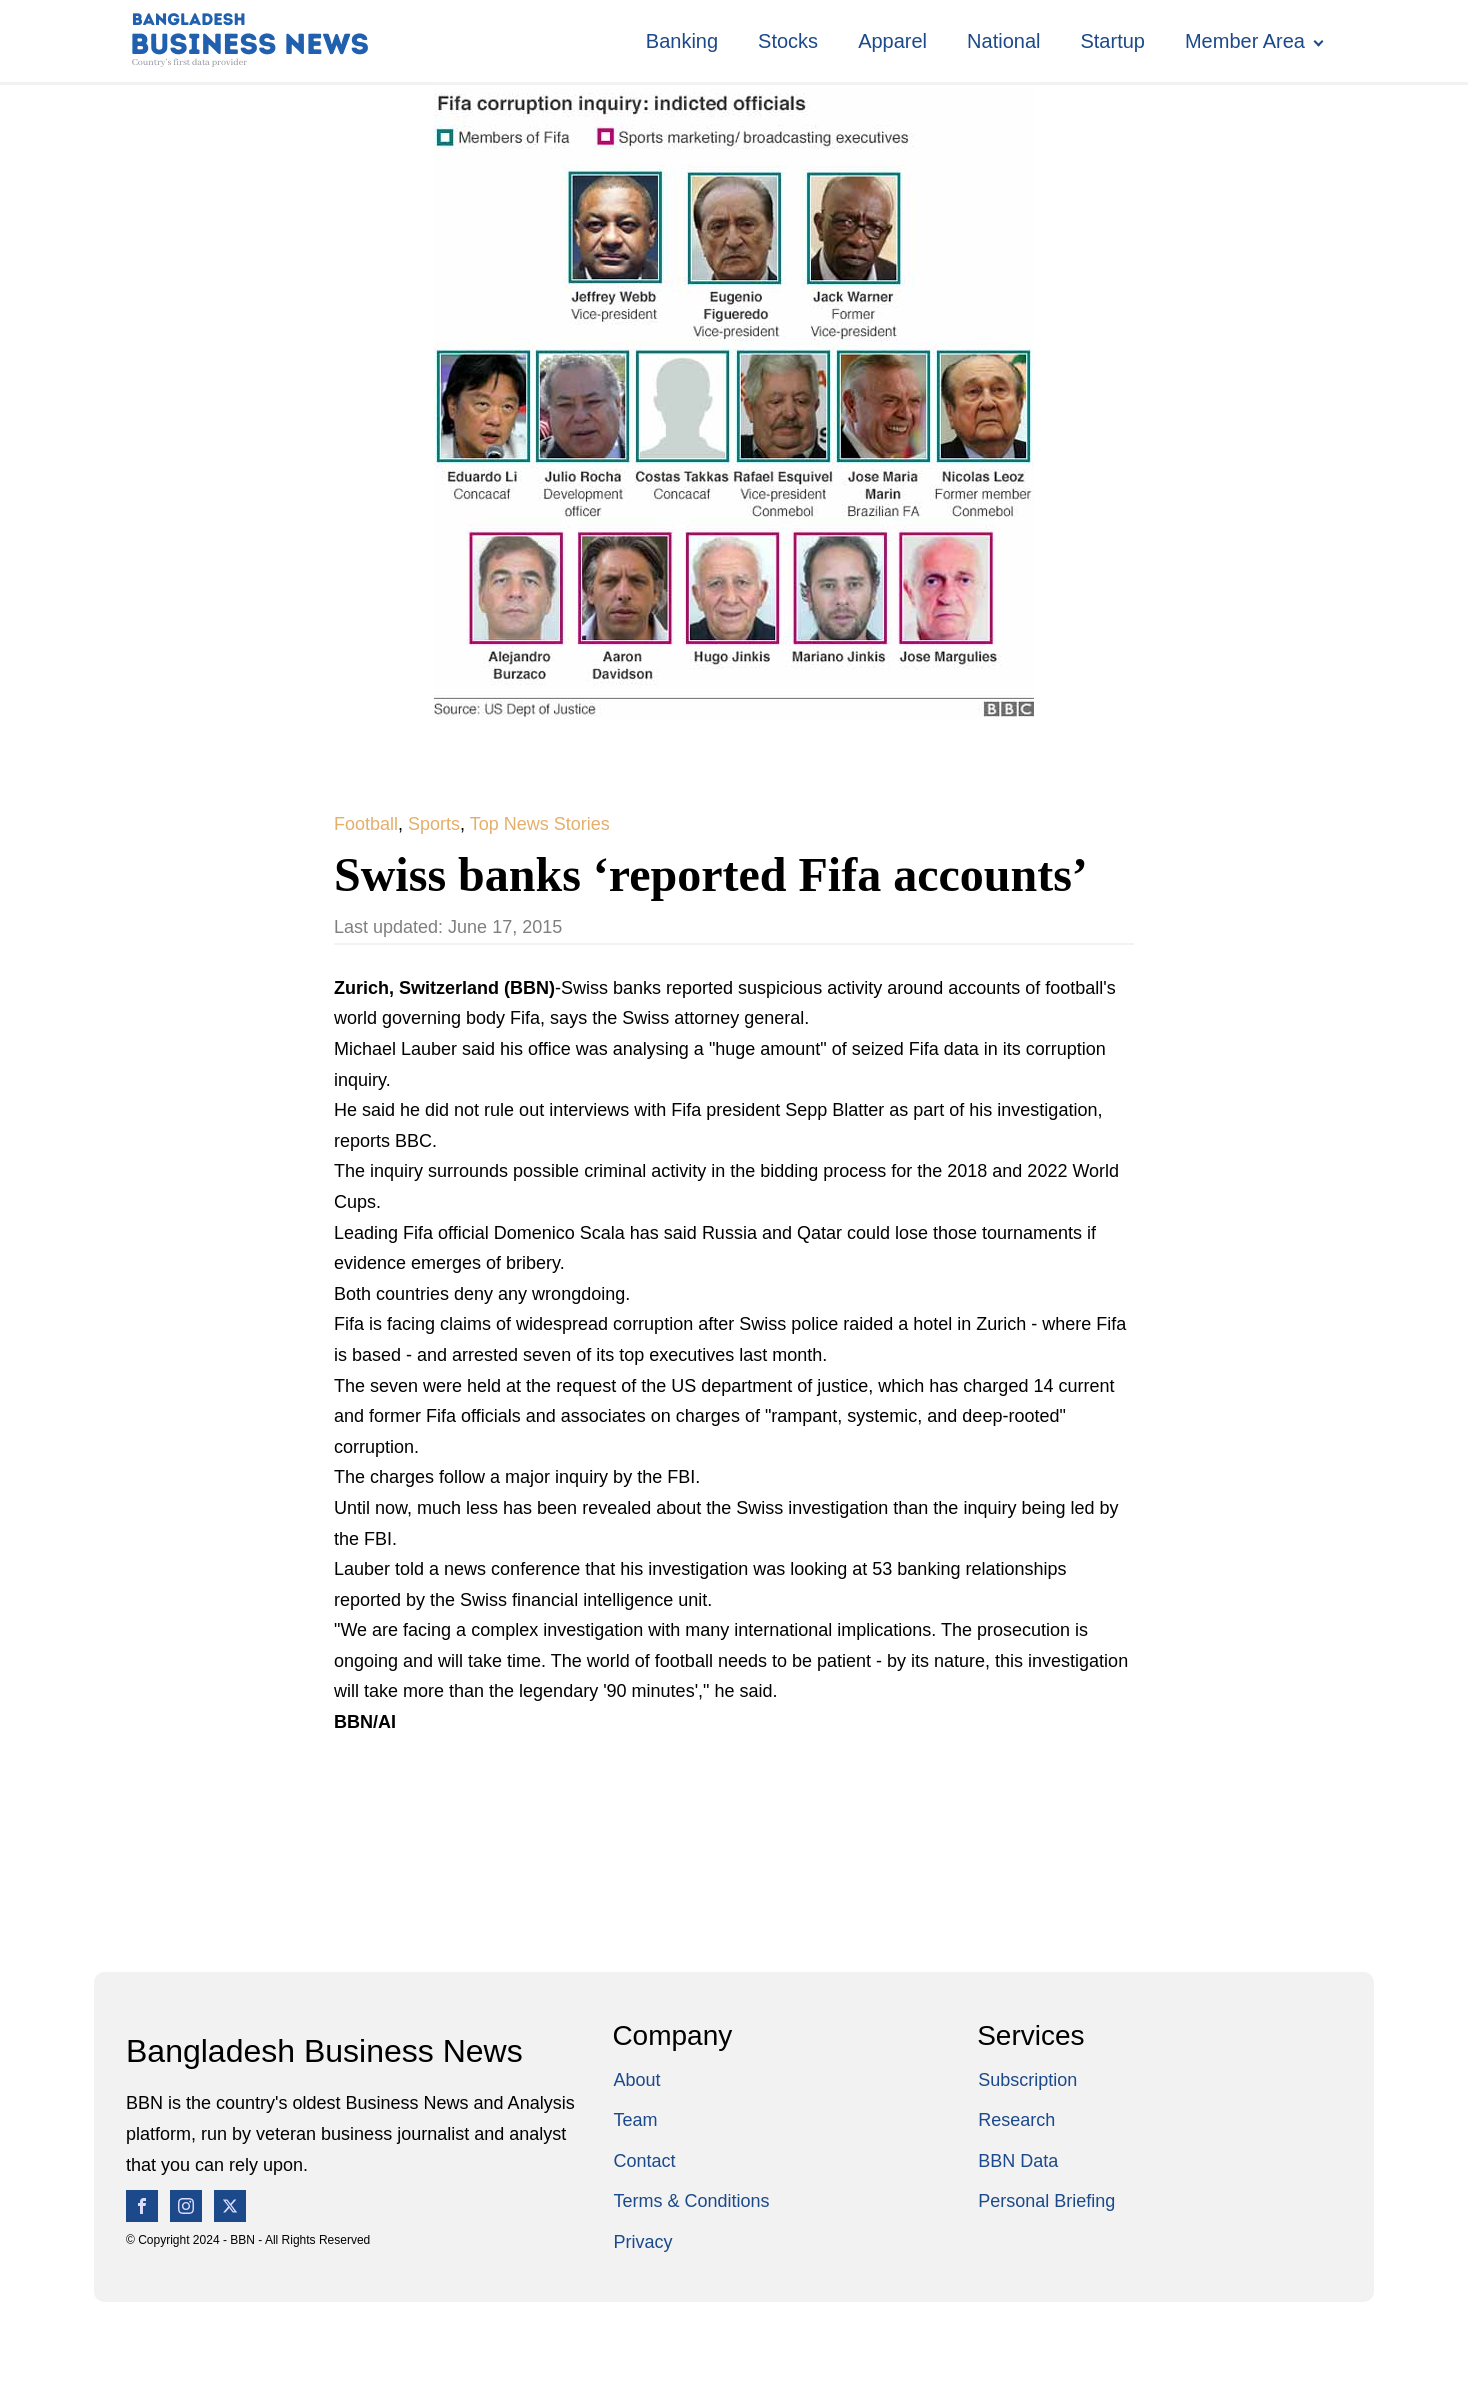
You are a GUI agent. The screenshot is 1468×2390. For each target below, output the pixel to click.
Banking (682, 41)
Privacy (642, 2242)
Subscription (1027, 2080)
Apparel (892, 41)
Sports (434, 824)
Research (1016, 2120)
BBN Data (1018, 2161)
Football (366, 824)
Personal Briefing (1046, 2201)
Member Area (1245, 41)
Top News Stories (540, 824)
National (1003, 41)
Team (635, 2120)
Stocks (788, 41)
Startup (1112, 41)
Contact (644, 2161)
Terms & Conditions (691, 2201)
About (636, 2080)
